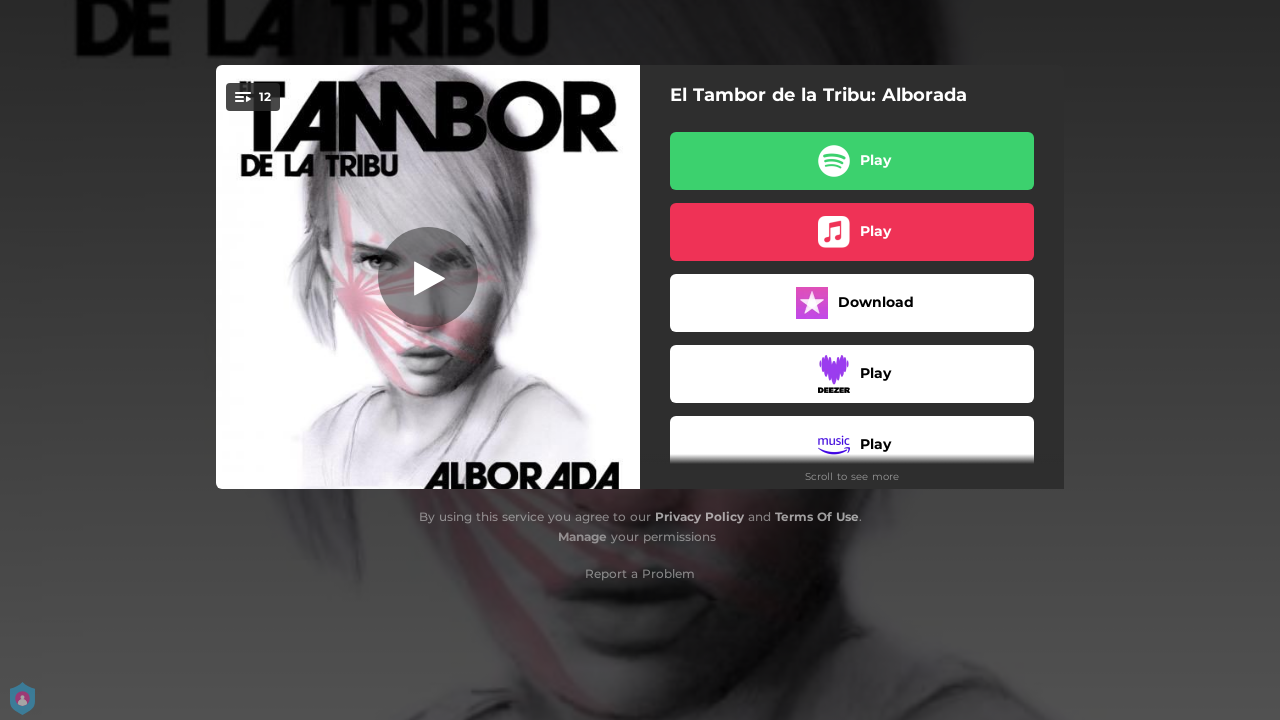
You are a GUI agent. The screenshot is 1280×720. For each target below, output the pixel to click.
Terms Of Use (817, 516)
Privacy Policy (699, 516)
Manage (582, 536)
